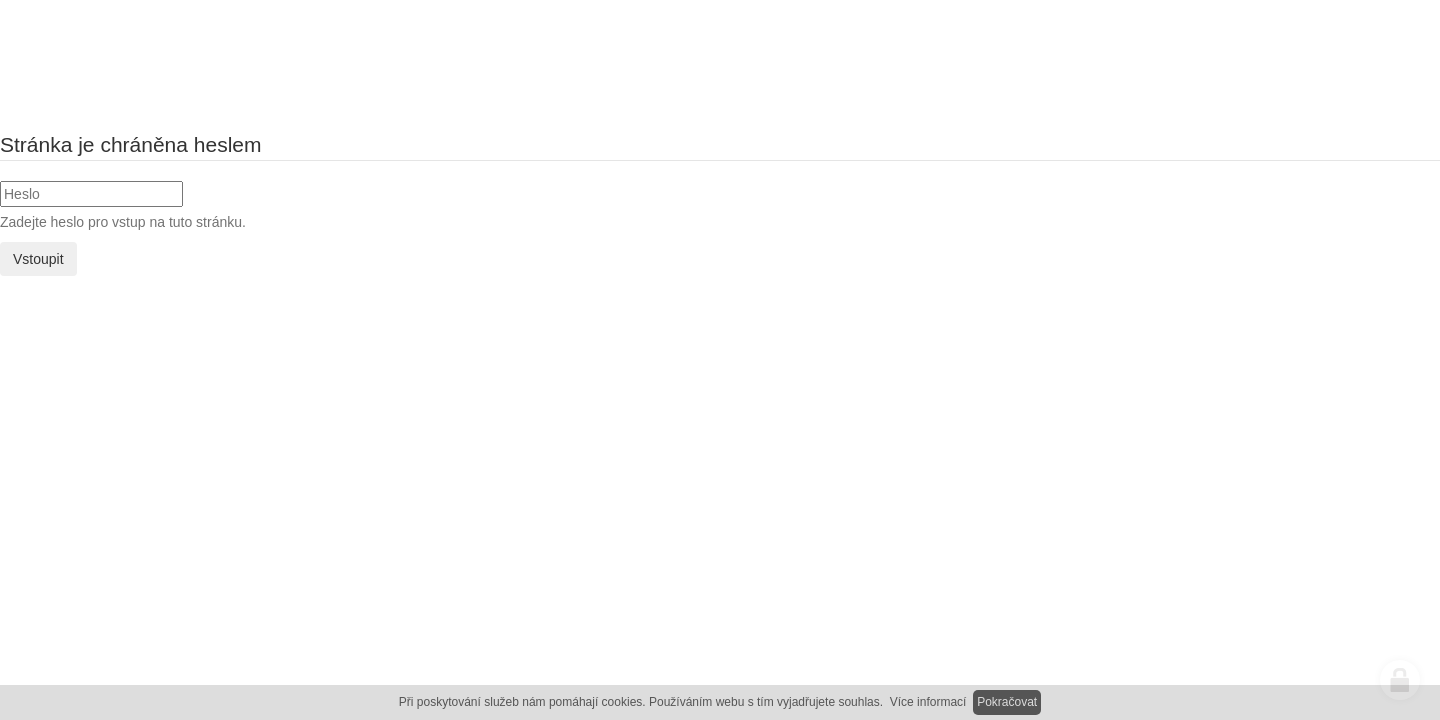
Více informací (928, 702)
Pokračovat (1007, 702)
